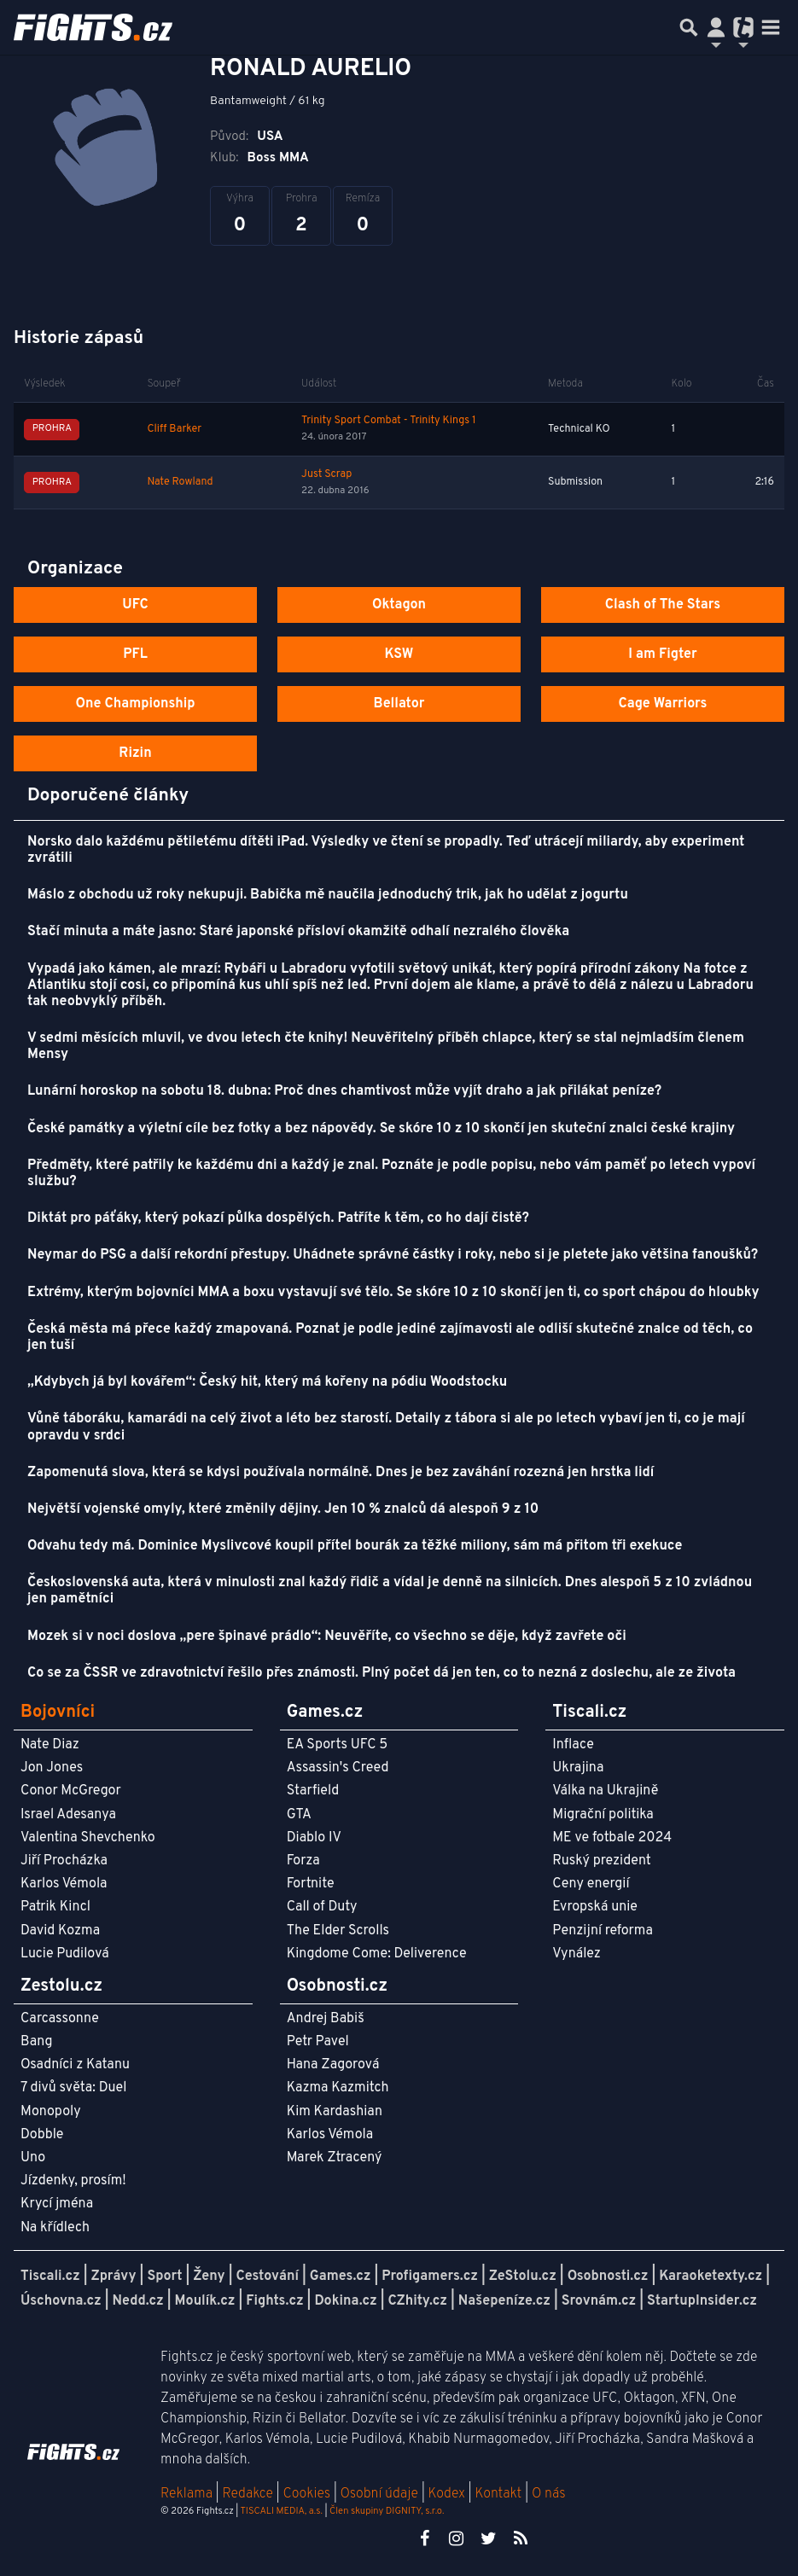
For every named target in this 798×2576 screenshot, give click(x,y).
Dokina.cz (345, 2301)
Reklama (186, 2494)
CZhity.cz (417, 2301)
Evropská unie (595, 1907)
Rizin (135, 753)
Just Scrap (326, 474)
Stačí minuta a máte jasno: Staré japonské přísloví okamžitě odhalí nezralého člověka (298, 931)
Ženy (208, 2276)
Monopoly (50, 2111)
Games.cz (340, 2276)
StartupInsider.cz (702, 2301)
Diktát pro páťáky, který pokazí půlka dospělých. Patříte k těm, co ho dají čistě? (278, 1218)
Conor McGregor (70, 1791)
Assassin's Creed (338, 1767)
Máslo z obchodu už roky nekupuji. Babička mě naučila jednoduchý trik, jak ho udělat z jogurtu (327, 895)
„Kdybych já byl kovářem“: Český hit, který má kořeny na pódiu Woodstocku (267, 1382)
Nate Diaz (49, 1744)
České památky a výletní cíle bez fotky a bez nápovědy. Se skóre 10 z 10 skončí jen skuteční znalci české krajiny (381, 1128)
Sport (164, 2276)
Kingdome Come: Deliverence (377, 1954)
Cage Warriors (662, 703)
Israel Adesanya (68, 1814)
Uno (32, 2157)
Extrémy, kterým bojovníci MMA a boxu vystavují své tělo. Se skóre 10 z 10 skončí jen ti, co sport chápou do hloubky (393, 1292)
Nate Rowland (180, 482)
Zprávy (114, 2276)
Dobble (41, 2134)
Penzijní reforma (602, 1930)
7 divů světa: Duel (73, 2087)
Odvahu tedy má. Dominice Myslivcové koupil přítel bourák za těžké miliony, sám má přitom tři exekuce (354, 1546)
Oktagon (399, 604)
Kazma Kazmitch (338, 2087)
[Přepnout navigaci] (716, 27)
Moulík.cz (205, 2301)
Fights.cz (274, 2301)
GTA (299, 1814)
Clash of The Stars (662, 604)
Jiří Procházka (64, 1860)
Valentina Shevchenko (87, 1837)
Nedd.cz (138, 2301)
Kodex (448, 2494)
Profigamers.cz (430, 2276)
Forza (303, 1860)
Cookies (306, 2494)
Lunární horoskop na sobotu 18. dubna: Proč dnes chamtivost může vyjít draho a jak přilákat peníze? (344, 1091)
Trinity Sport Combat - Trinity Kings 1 (388, 420)
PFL (135, 654)
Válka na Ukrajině (605, 1791)
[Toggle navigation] (770, 27)
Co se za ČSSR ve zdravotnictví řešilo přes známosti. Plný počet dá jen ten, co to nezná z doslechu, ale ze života (381, 1673)
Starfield (313, 1791)
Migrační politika (602, 1814)
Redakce (247, 2494)
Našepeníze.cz (504, 2301)
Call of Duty (322, 1907)
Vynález (576, 1954)
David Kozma (60, 1930)
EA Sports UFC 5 (337, 1744)
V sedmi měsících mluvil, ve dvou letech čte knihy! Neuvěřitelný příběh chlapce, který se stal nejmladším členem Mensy (385, 1046)
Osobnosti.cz (608, 2276)
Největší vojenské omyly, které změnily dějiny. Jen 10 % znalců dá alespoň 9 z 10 (283, 1509)
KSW (399, 654)
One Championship (135, 703)
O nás (549, 2494)
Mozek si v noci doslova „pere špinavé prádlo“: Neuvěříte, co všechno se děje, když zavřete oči (326, 1636)
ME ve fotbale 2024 (612, 1837)
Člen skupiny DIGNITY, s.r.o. (386, 2511)
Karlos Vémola (64, 1884)
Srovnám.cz (599, 2301)
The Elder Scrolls (338, 1930)
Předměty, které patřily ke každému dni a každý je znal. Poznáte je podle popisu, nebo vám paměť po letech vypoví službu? (391, 1173)
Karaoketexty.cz (710, 2276)
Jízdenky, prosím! (73, 2180)
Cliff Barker (174, 429)
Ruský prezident (601, 1860)
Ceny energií (590, 1884)
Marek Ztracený (334, 2157)
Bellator (399, 703)
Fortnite (311, 1884)
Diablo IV (314, 1837)
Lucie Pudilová (64, 1954)
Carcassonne (59, 2018)
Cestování (267, 2276)
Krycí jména (56, 2204)
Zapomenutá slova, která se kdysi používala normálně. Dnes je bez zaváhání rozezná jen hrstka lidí (340, 1472)
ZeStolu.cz (522, 2276)
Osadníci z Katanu (75, 2064)
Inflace (572, 1744)
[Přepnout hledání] (688, 27)
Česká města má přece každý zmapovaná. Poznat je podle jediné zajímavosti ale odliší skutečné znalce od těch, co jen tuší (390, 1337)
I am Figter (662, 654)
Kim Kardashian (334, 2111)
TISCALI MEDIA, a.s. (281, 2511)
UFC (135, 604)
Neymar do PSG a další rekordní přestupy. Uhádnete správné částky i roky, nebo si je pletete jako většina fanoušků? (392, 1255)
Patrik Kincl (55, 1907)
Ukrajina (577, 1767)
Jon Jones (51, 1767)
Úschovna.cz (61, 2301)
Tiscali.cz (50, 2276)
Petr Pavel (318, 2041)
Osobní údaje (379, 2494)
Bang (36, 2041)
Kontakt (500, 2494)
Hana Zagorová (333, 2064)
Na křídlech (55, 2227)
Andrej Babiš (325, 2018)
